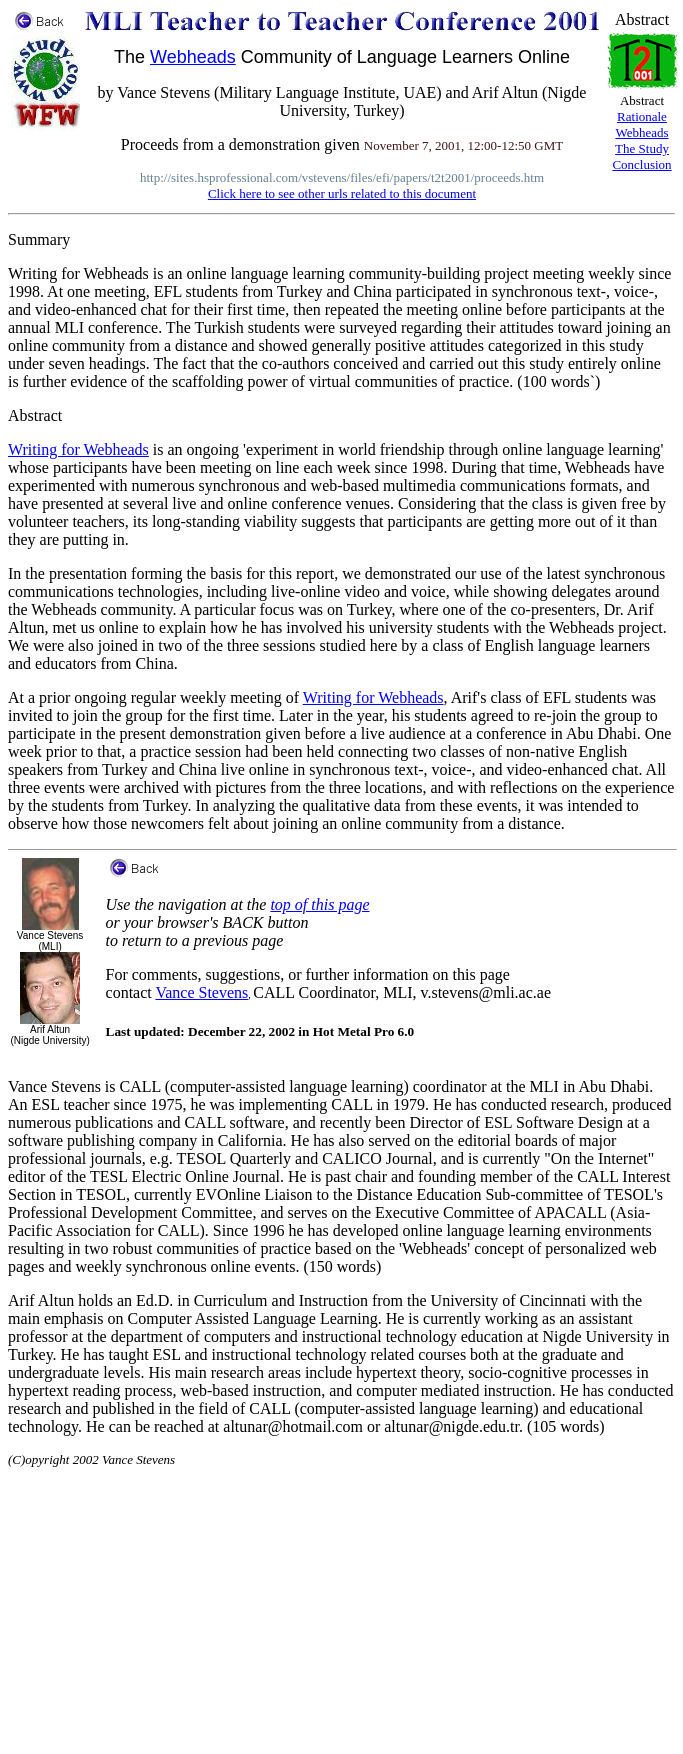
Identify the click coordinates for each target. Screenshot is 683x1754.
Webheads (193, 57)
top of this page (319, 904)
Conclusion (641, 164)
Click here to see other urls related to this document (342, 193)
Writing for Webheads (78, 449)
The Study (642, 148)
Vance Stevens (201, 992)
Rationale (642, 116)
